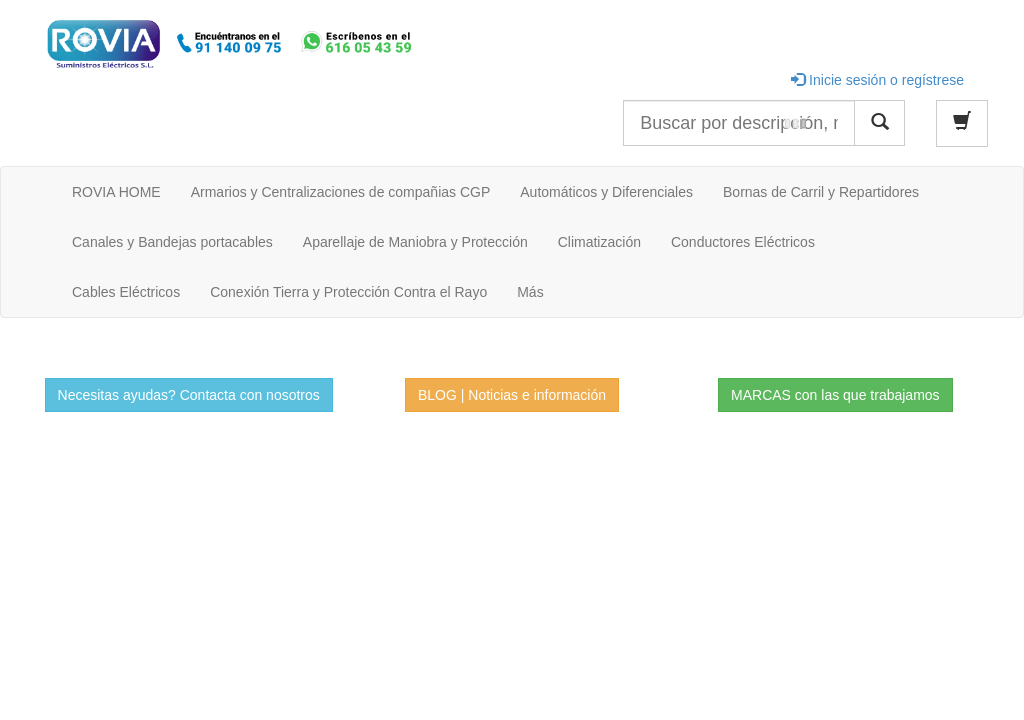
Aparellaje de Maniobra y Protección (415, 242)
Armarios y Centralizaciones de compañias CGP (341, 192)
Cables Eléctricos (126, 292)
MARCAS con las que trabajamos (835, 395)
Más (530, 292)
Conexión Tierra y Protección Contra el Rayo (348, 292)
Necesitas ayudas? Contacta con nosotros (189, 395)
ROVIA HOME (116, 192)
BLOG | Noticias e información (512, 395)
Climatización (599, 242)
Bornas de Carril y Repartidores (821, 192)
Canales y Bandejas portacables (172, 242)
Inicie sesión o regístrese (877, 80)
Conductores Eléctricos (743, 242)
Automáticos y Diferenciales (606, 192)
